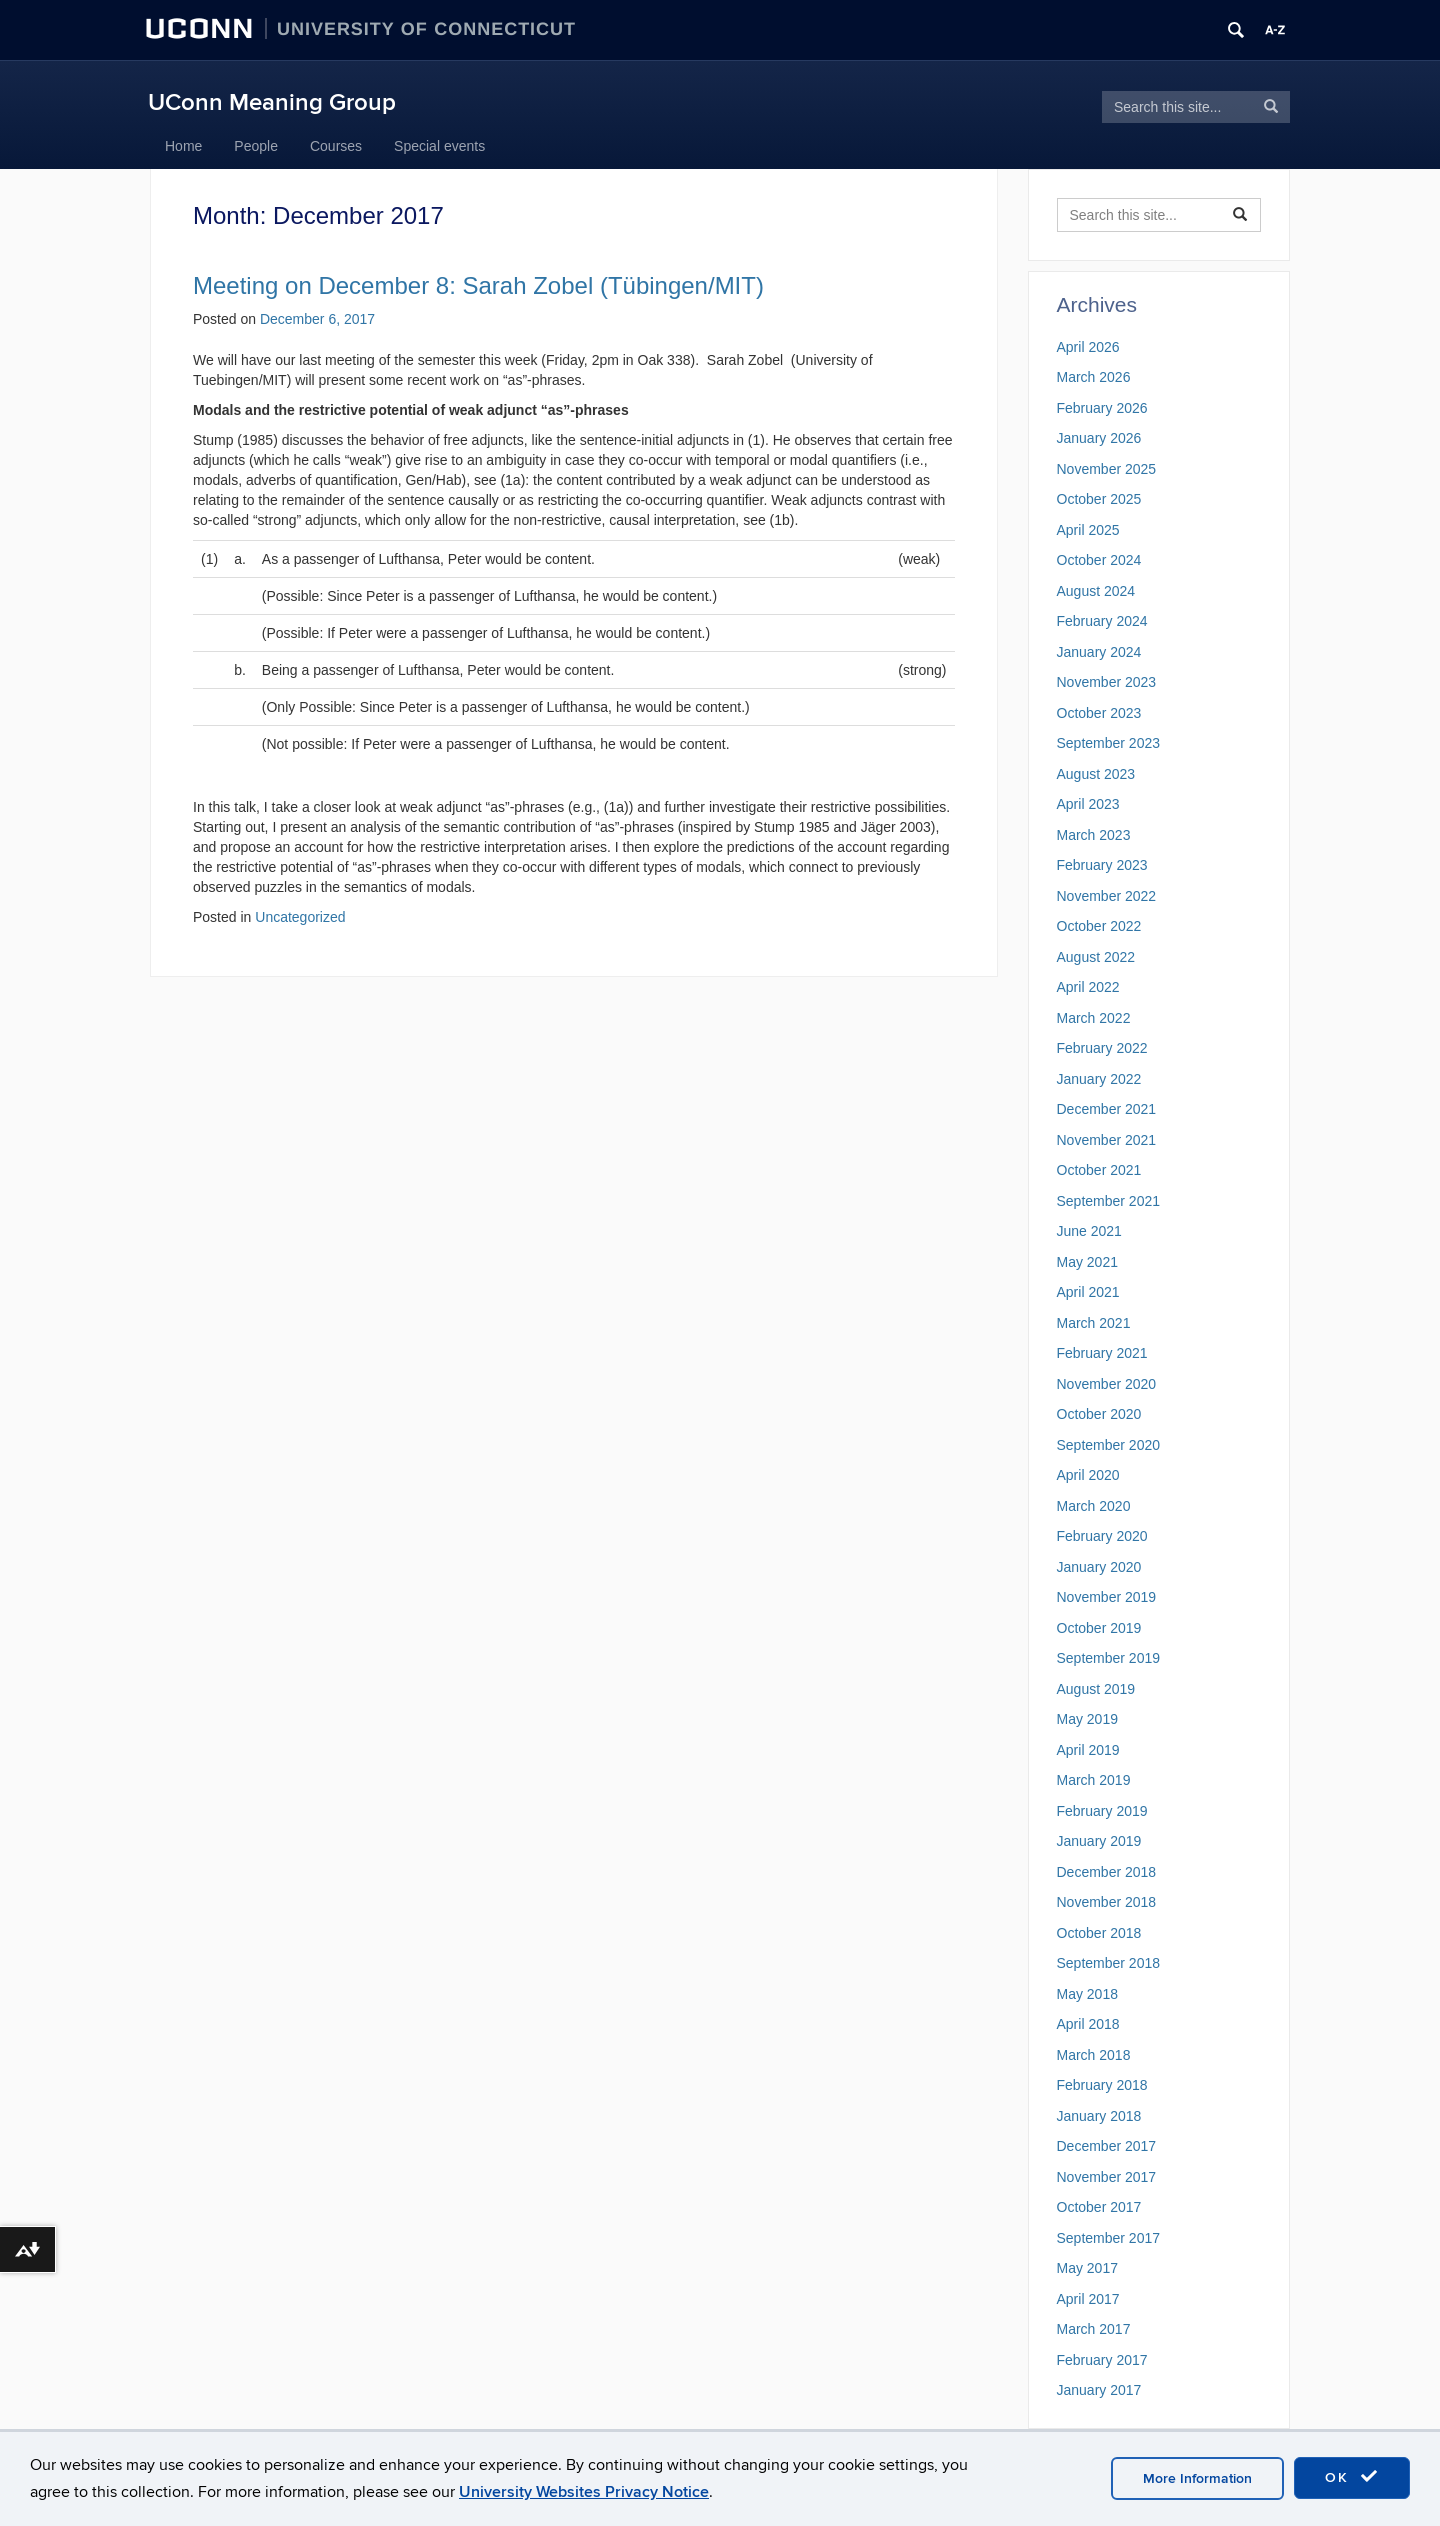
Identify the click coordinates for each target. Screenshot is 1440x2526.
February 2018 (1102, 2085)
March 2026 (1094, 377)
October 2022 (1099, 926)
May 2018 (1087, 1994)
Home (183, 146)
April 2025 (1088, 530)
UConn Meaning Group (272, 102)
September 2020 (1109, 1445)
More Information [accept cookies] (1197, 2478)
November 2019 (1107, 1597)
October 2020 (1099, 1414)
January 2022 (1099, 1079)
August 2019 (1096, 1689)
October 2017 (1099, 2207)
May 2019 (1087, 1719)
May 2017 (1087, 2268)
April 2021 (1088, 1292)
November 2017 (1107, 2177)
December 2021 (1107, 1109)
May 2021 (1087, 1262)
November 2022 (1107, 896)
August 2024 (1096, 591)
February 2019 (1102, 1811)
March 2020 (1094, 1506)
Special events (439, 146)
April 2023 (1088, 804)
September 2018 (1109, 1963)
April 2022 (1088, 987)
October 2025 (1099, 499)
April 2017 (1088, 2299)
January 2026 (1099, 438)
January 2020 (1099, 1567)
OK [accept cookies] (1352, 2477)
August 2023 (1096, 774)
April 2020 (1088, 1475)
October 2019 (1099, 1628)
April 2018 (1088, 2024)
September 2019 (1109, 1658)
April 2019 (1088, 1750)
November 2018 (1107, 1902)
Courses (336, 146)
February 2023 (1102, 865)
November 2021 (1107, 1140)
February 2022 (1102, 1048)
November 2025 (1107, 469)
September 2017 (1109, 2238)
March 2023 (1094, 835)
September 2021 (1109, 1201)
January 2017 (1099, 2390)
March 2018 (1094, 2055)
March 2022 (1094, 1018)
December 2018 (1107, 1872)
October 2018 (1099, 1933)
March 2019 (1094, 1780)
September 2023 (1109, 743)
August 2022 (1096, 957)
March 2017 (1094, 2329)
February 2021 (1102, 1353)
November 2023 (1107, 682)
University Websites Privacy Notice (584, 2492)
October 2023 (1099, 713)
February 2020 (1102, 1536)
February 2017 (1102, 2360)
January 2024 (1099, 652)
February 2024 (1102, 621)
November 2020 (1107, 1384)
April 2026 (1088, 347)
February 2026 (1102, 408)
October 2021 (1099, 1170)
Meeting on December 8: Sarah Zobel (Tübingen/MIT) (478, 285)
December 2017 (1107, 2146)
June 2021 (1089, 1231)
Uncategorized (300, 917)
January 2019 (1099, 1841)
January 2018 (1099, 2116)
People (256, 146)
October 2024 (1099, 560)
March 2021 (1094, 1323)
